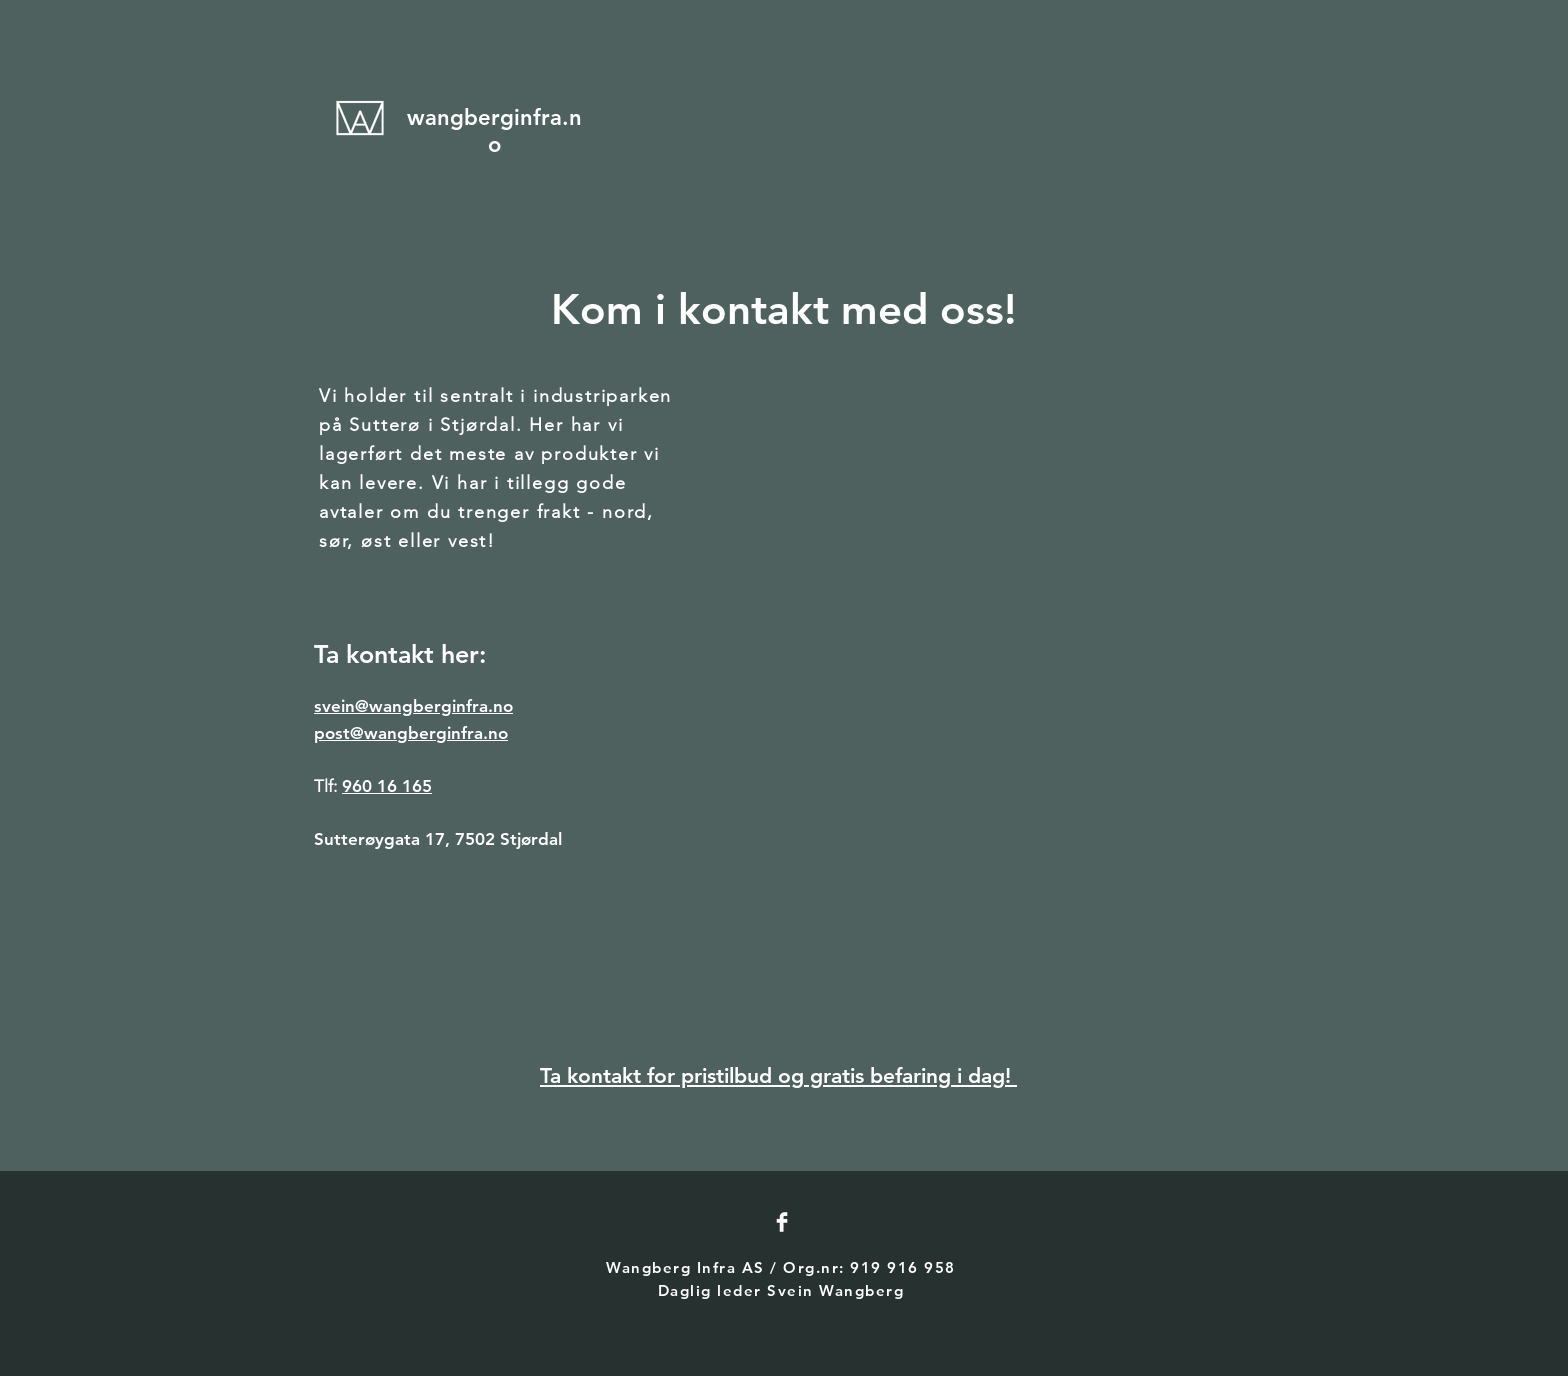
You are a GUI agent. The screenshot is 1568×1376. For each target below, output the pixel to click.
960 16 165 (387, 786)
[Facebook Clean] (782, 1222)
